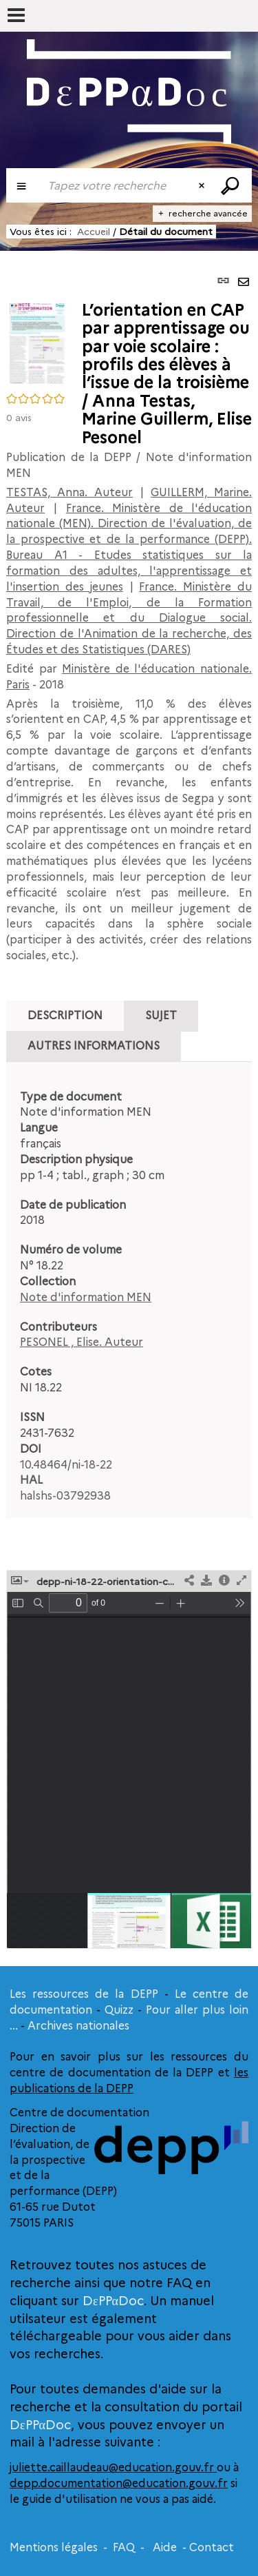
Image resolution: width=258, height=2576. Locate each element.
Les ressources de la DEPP (84, 1994)
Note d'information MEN (85, 1297)
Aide (165, 2547)
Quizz (119, 2009)
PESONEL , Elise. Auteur (81, 1342)
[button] (37, 342)
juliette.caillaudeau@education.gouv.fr (113, 2467)
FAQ (124, 2547)
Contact (211, 2547)
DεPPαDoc (113, 2301)
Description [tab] (65, 1015)
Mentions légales (54, 2547)
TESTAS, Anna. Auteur (69, 492)
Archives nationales (78, 2025)
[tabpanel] (129, 1297)
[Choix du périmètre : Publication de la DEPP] (22, 185)
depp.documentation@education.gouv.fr (119, 2483)
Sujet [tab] (161, 1015)
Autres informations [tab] (94, 1045)
